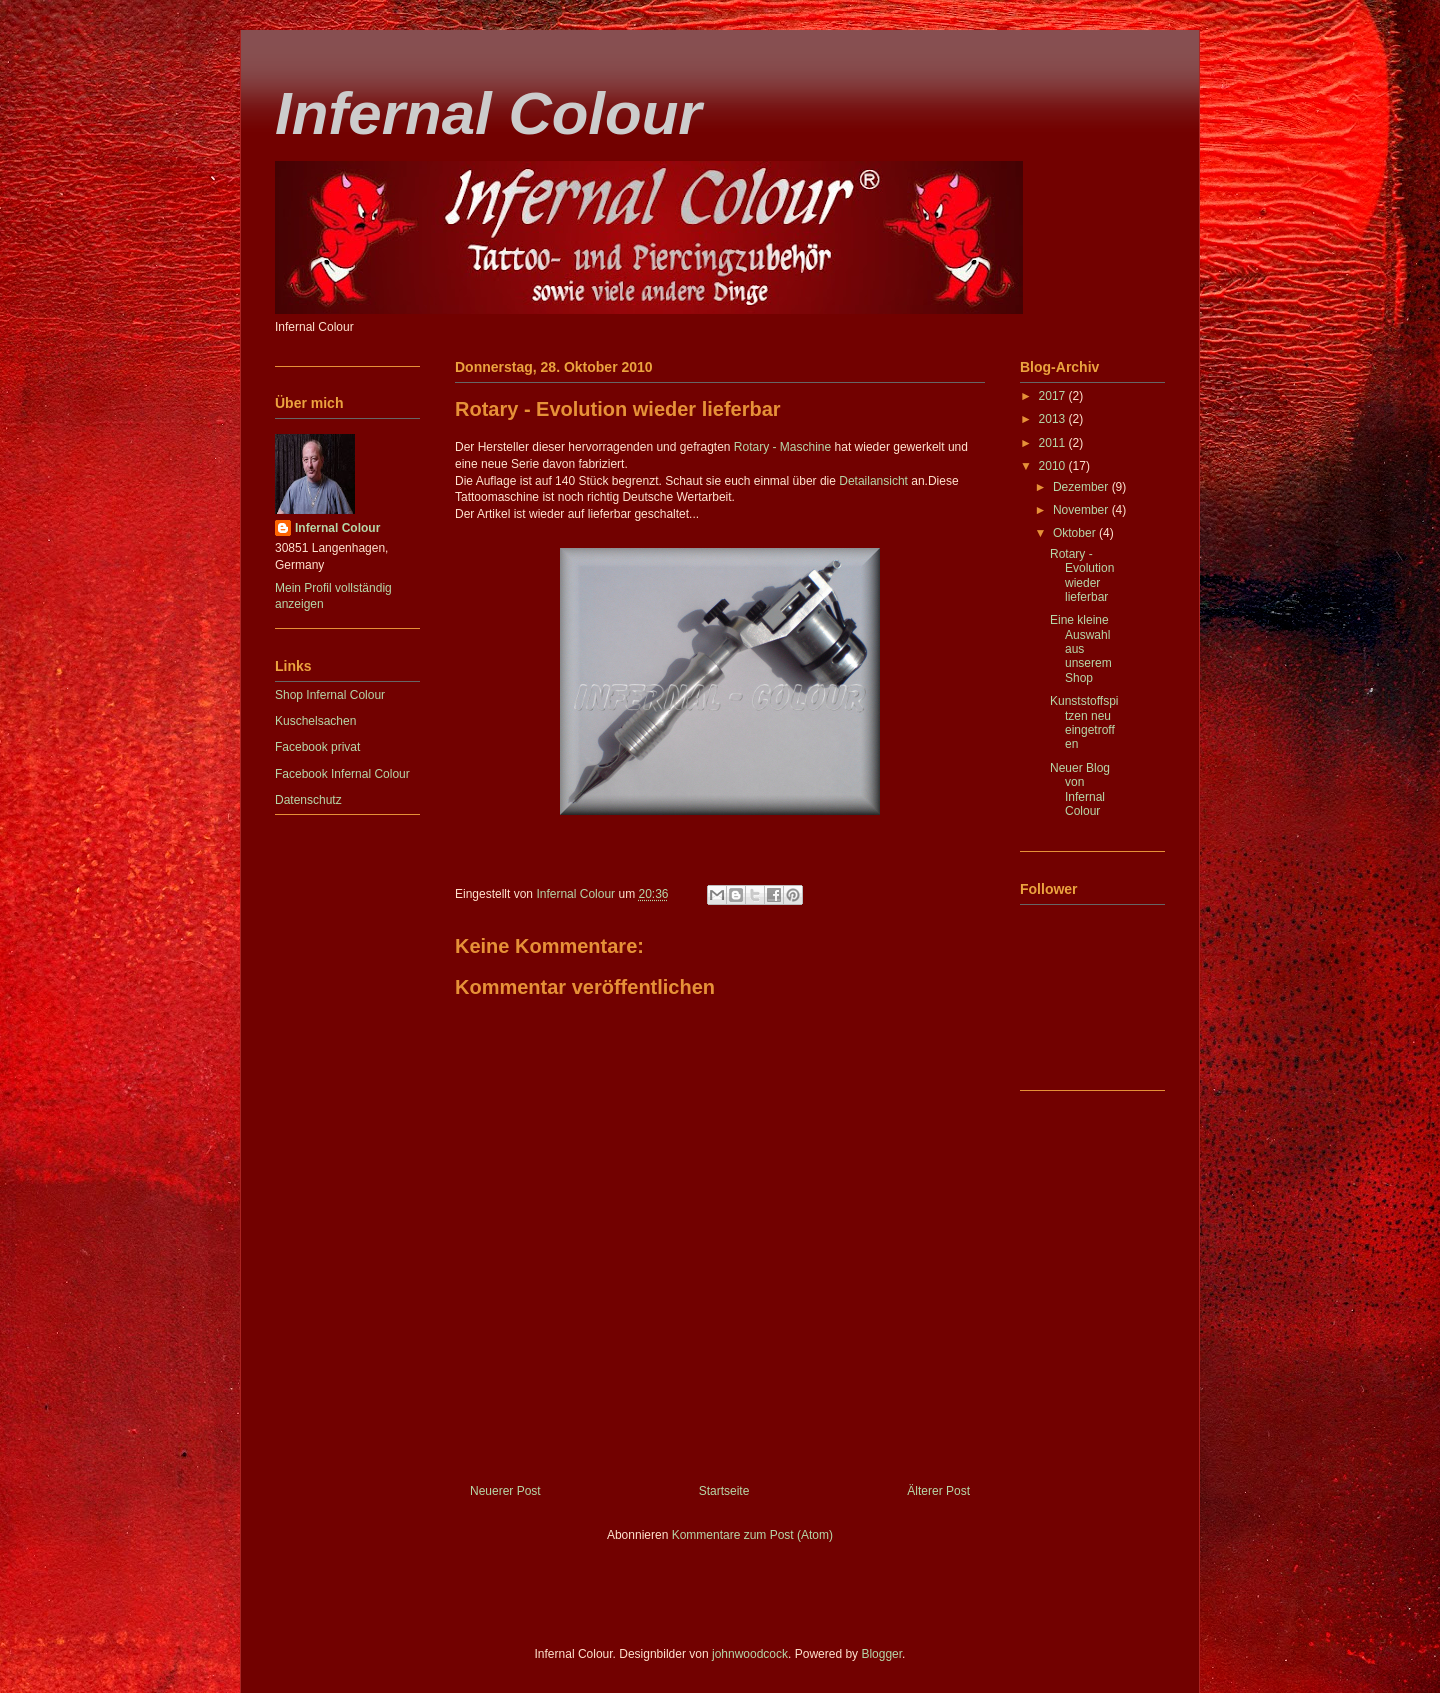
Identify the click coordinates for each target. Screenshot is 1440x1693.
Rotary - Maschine (782, 447)
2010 (1054, 466)
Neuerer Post (505, 1491)
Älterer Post (938, 1491)
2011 (1054, 443)
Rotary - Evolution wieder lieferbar (1082, 575)
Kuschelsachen (315, 721)
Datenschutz (308, 800)
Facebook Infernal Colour (342, 774)
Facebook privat (317, 747)
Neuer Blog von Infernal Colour (1080, 789)
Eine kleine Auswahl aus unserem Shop (1081, 649)
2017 (1054, 396)
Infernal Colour (488, 113)
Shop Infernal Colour (330, 695)
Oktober (1076, 533)
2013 (1054, 419)
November (1082, 510)
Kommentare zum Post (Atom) (752, 1535)
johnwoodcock (750, 1654)
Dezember (1082, 487)
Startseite (724, 1491)
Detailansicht (873, 481)
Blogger (881, 1654)
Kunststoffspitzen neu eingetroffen (1084, 722)
